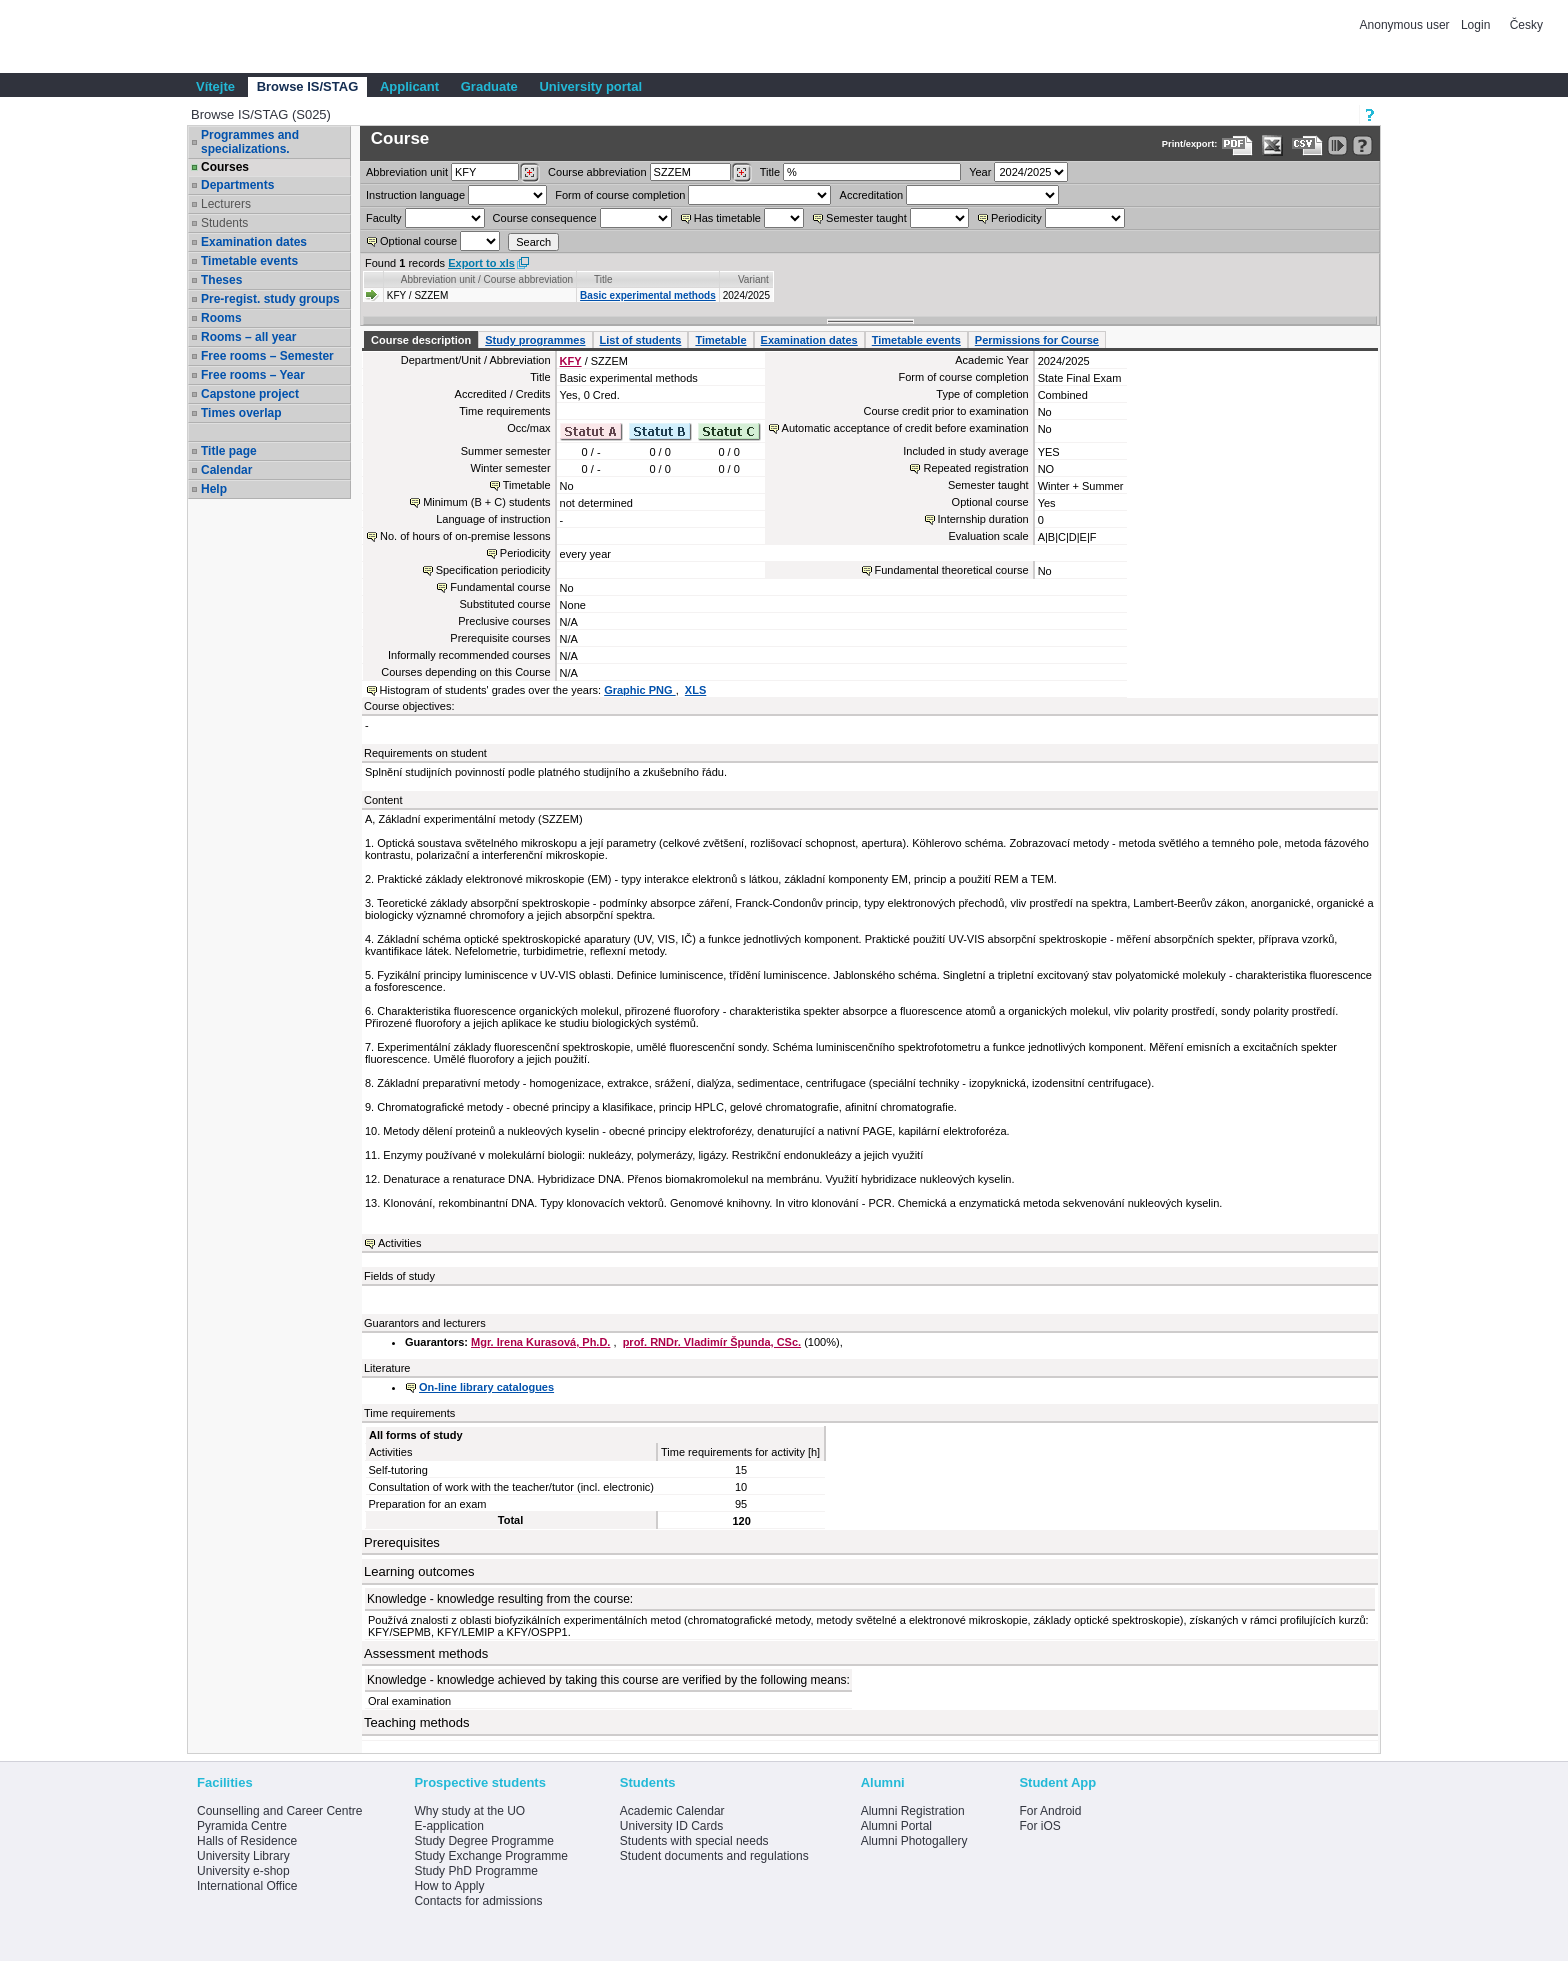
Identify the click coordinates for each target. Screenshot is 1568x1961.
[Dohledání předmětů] (741, 173)
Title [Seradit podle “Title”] (603, 279)
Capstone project (250, 394)
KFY (571, 361)
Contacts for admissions (478, 1901)
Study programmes (535, 340)
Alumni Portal (896, 1826)
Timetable (720, 340)
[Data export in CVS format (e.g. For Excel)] (1307, 145)
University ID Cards (671, 1826)
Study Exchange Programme (490, 1856)
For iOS (1039, 1826)
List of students (641, 340)
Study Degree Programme (483, 1841)
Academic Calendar (672, 1811)
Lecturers (226, 204)
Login (1475, 25)
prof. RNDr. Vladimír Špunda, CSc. (712, 1342)
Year (980, 172)
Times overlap (241, 413)
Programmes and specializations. (250, 142)
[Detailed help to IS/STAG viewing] (1362, 145)
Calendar (226, 470)
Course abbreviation (597, 172)
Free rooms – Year (253, 375)
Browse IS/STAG (308, 86)
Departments (237, 185)
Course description (421, 340)
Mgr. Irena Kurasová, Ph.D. (540, 1342)
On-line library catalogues (486, 1387)
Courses (225, 167)
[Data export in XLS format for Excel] (1272, 145)
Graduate (489, 86)
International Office (247, 1886)
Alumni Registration (913, 1811)
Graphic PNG (640, 690)
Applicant (409, 86)
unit (407, 172)
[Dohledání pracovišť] (529, 173)
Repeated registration (975, 468)
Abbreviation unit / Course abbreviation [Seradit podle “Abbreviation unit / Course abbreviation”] (487, 279)
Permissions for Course (1037, 340)
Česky (1526, 25)
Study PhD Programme (475, 1871)
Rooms (221, 318)
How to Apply (449, 1886)
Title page (229, 451)
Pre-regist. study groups (270, 299)
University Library (243, 1856)
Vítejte (215, 86)
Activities (399, 1243)
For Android (1050, 1811)
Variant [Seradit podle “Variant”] (753, 279)
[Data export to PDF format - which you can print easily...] (1237, 145)
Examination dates (254, 242)
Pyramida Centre (242, 1826)
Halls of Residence (247, 1841)
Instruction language (415, 195)
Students (224, 223)
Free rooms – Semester (267, 356)
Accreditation (872, 195)
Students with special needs (694, 1841)
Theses (221, 280)
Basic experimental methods (648, 295)
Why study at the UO (469, 1811)
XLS (695, 690)
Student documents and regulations (714, 1856)
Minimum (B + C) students (486, 502)
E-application (448, 1826)
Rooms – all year (248, 337)
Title (770, 172)
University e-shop (243, 1871)
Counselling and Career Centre (279, 1811)
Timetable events (249, 261)
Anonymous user (1406, 25)
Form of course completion (620, 195)
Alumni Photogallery (914, 1841)
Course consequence (545, 218)
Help (214, 489)
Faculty (383, 218)
